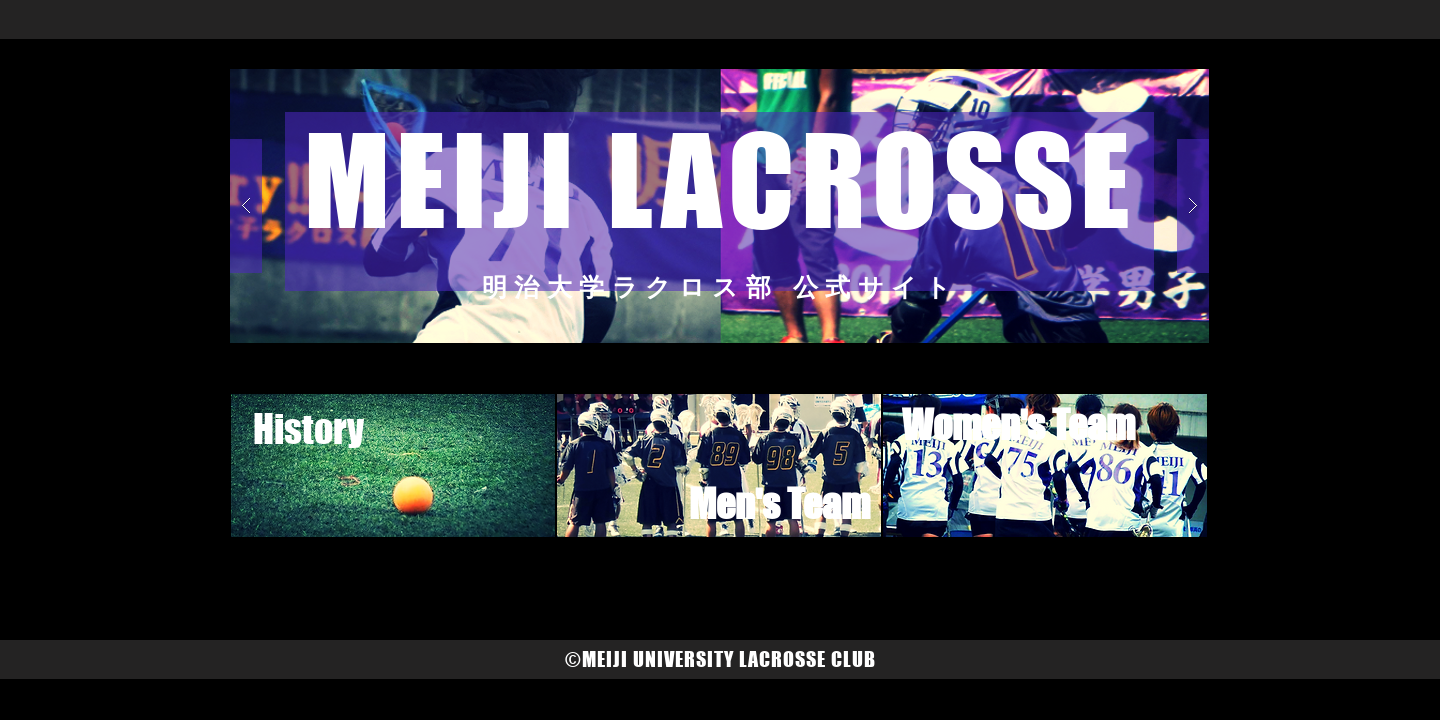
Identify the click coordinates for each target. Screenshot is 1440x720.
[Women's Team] (1018, 425)
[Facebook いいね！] (648, 584)
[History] (308, 429)
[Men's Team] (779, 504)
